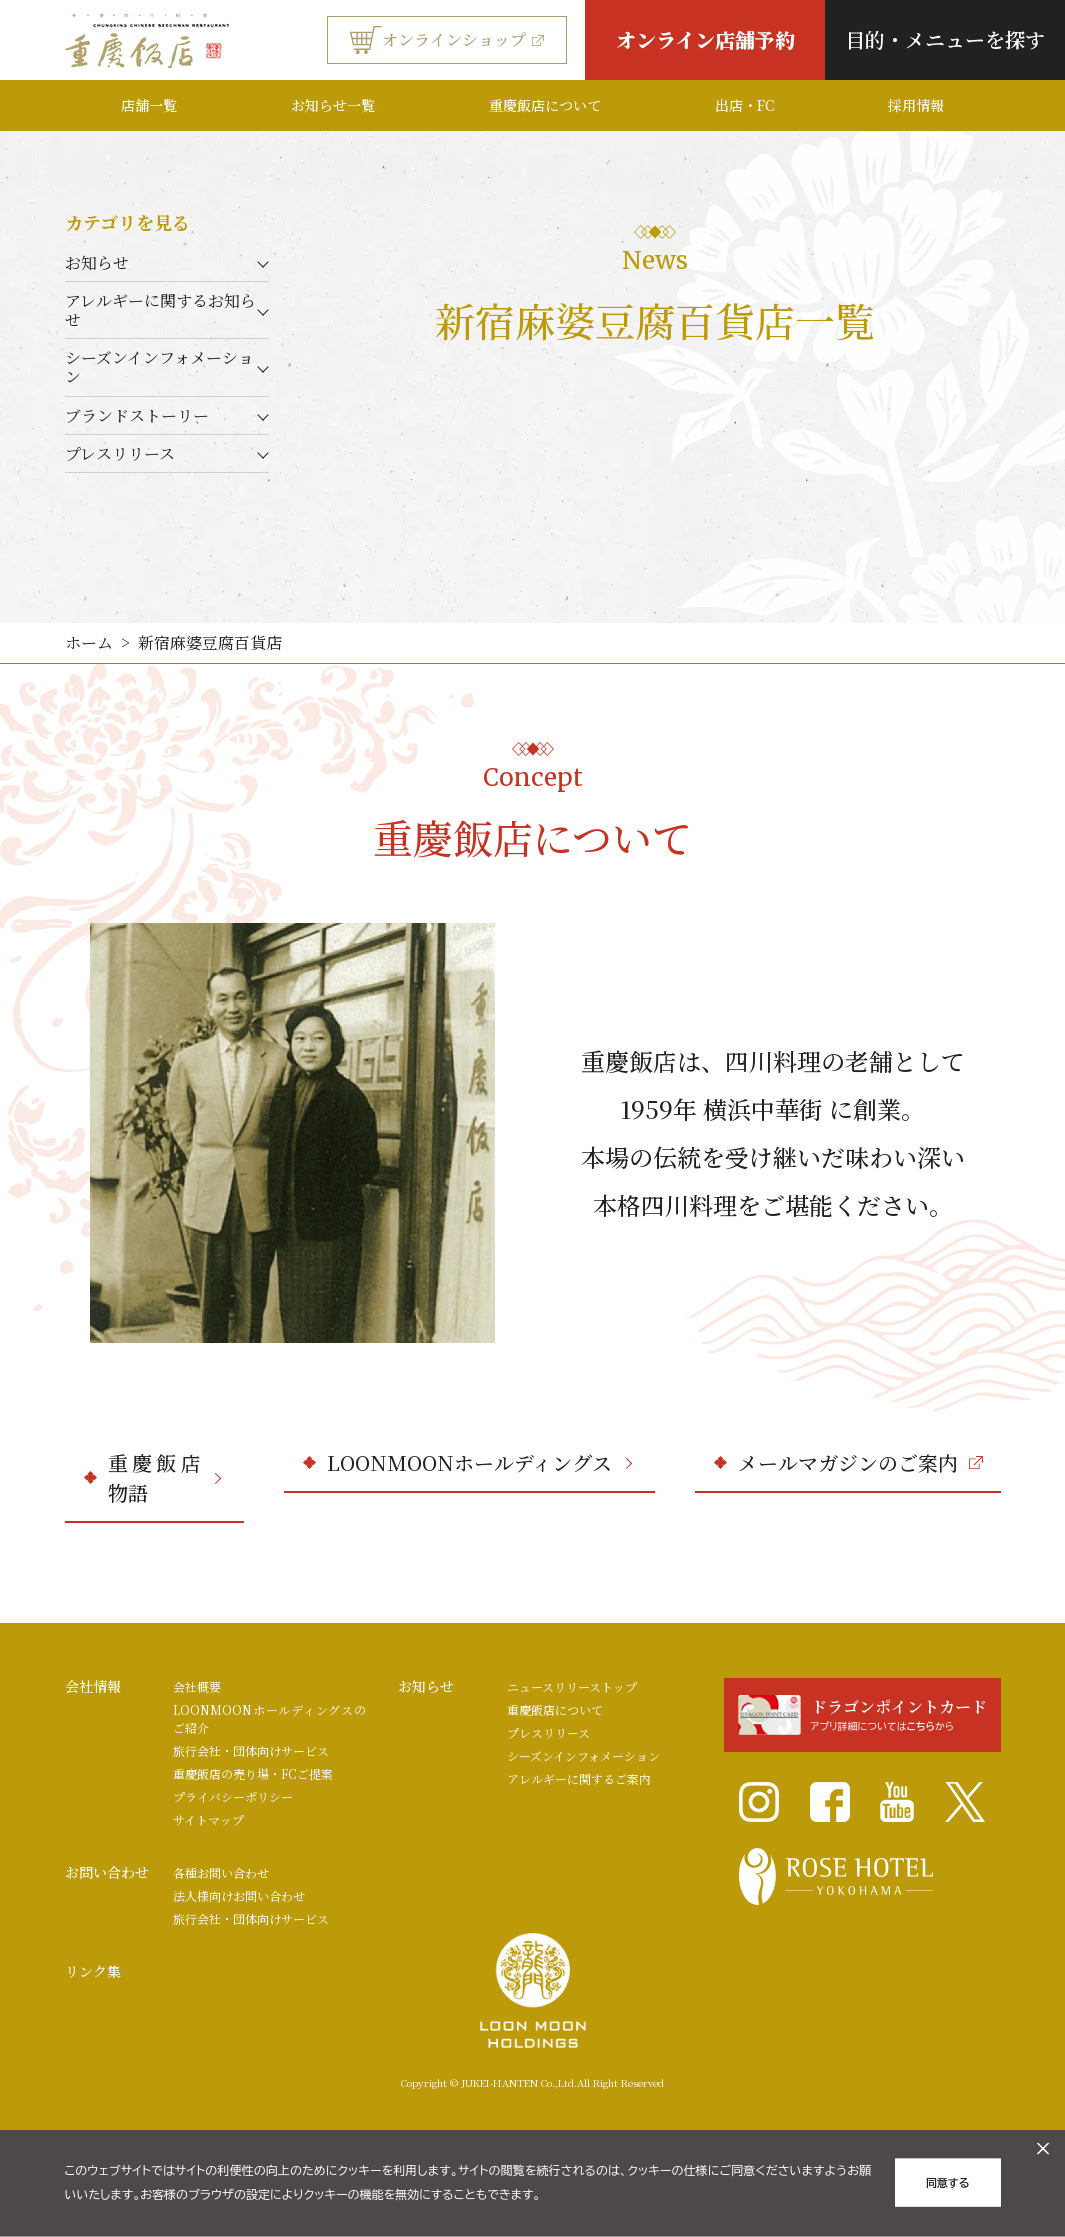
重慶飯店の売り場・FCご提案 (253, 1773)
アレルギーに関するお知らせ (160, 310)
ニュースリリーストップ (572, 1686)
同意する (947, 2183)
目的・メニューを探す (945, 39)
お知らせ (97, 262)
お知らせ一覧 (333, 105)
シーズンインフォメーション (159, 367)
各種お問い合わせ (221, 1872)
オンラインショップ (447, 40)
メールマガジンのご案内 (860, 1462)
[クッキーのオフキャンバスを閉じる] (1043, 2149)
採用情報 (916, 105)
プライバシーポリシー (233, 1796)
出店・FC (744, 105)
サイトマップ (208, 1819)
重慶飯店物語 (164, 1477)
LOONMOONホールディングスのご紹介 (269, 1718)
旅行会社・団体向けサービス (251, 1750)
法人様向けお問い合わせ (239, 1895)
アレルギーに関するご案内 (579, 1778)
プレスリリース (120, 453)
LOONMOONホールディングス (479, 1462)
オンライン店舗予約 (705, 39)
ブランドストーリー (137, 415)
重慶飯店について (545, 105)
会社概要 (197, 1686)
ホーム (89, 642)
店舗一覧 (149, 105)
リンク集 (93, 1971)
